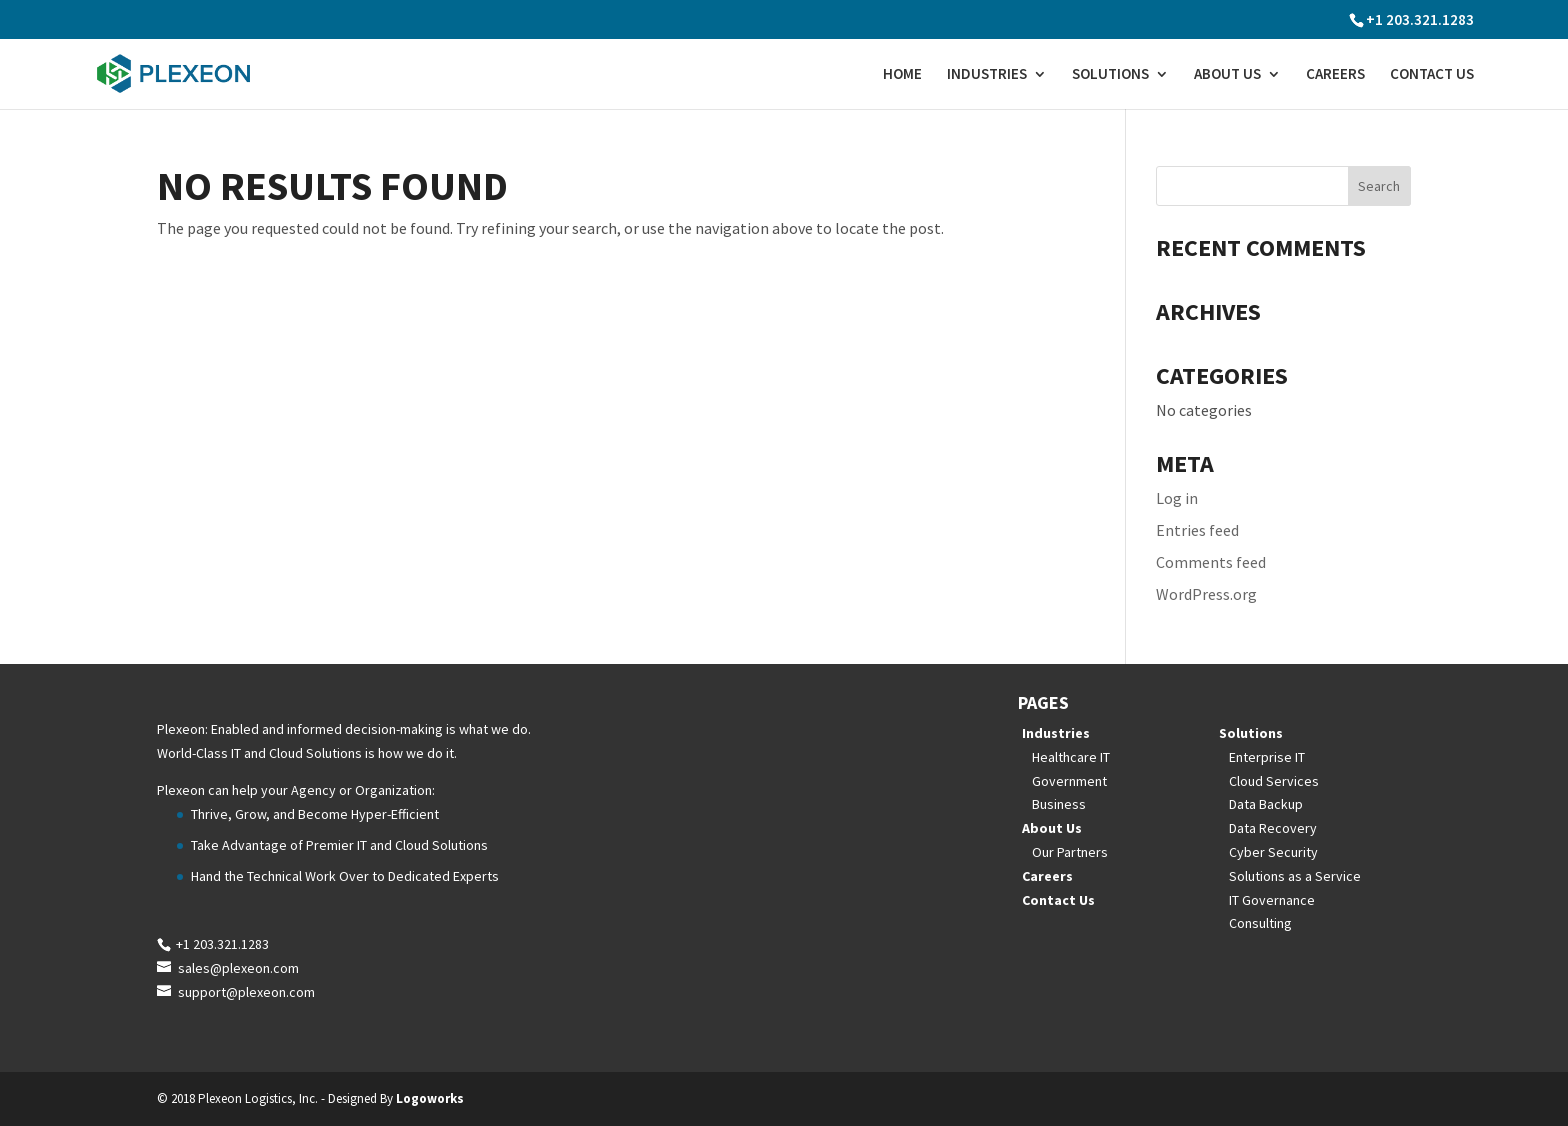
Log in (1177, 498)
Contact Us (1432, 75)
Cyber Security (1273, 852)
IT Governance (1272, 900)
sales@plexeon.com (238, 968)
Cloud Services (1274, 781)
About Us (1227, 75)
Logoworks (430, 1098)
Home (902, 75)
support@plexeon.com (246, 992)
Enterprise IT (1267, 757)
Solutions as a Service (1295, 876)
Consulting (1260, 923)
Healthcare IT (1071, 757)
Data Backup (1266, 804)
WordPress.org (1206, 594)
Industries (987, 75)
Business (1059, 804)
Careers (1335, 75)
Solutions (1110, 75)
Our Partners (1070, 852)
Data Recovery (1273, 828)
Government (1069, 781)
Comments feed (1211, 562)
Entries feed (1197, 530)
